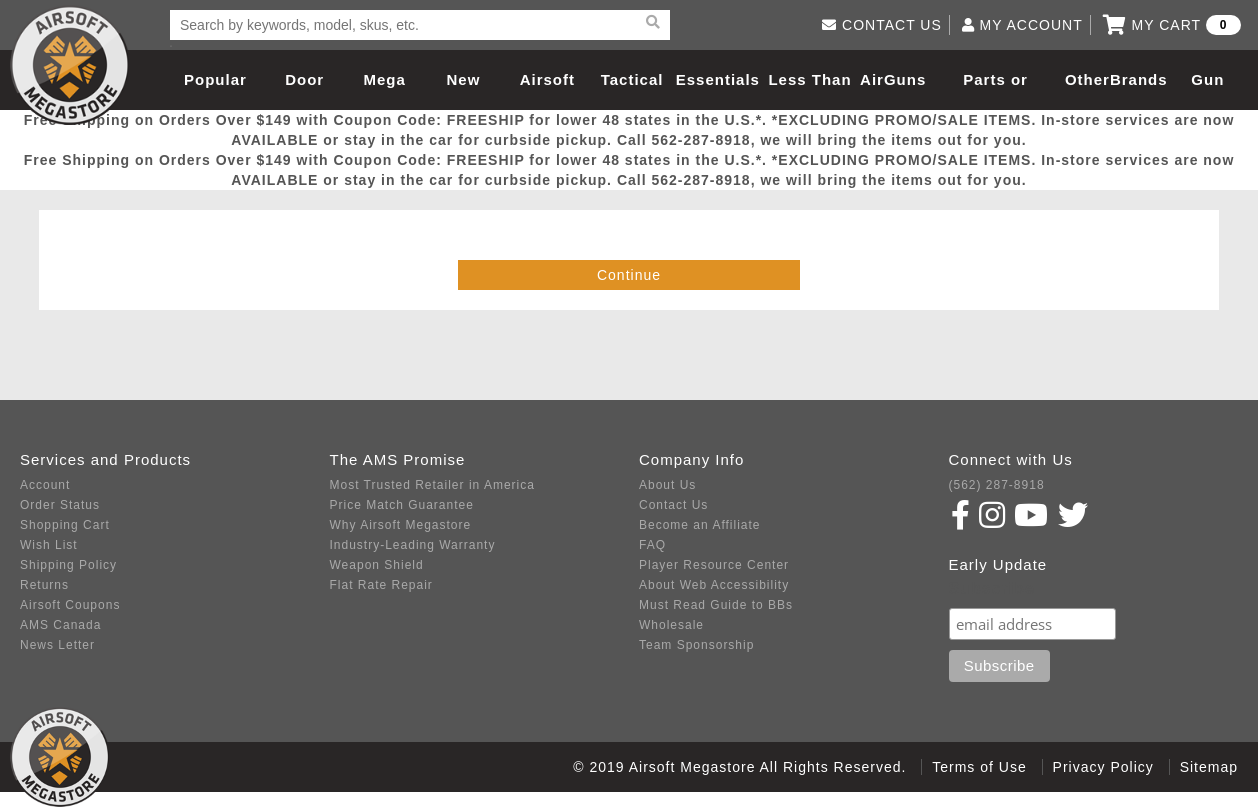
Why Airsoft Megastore (401, 525)
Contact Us (673, 505)
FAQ (652, 545)
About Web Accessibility (714, 585)
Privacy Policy (1103, 767)
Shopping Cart (65, 525)
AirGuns (893, 79)
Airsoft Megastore (70, 65)
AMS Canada (60, 625)
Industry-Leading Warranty (413, 545)
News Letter (57, 645)
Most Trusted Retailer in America (432, 485)
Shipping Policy (68, 565)
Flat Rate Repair (381, 585)
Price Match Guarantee (402, 505)
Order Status (60, 505)
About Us (667, 485)
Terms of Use (979, 767)
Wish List (49, 545)
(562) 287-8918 (997, 485)
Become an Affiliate (700, 525)
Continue (629, 275)
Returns (44, 585)
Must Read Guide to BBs (716, 605)
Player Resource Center (714, 565)
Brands (1139, 79)
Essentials (718, 79)
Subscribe (992, 588)
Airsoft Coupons (70, 605)
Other (1087, 79)
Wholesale (671, 625)
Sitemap (1209, 767)
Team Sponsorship (696, 645)
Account (45, 485)
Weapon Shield (377, 565)
